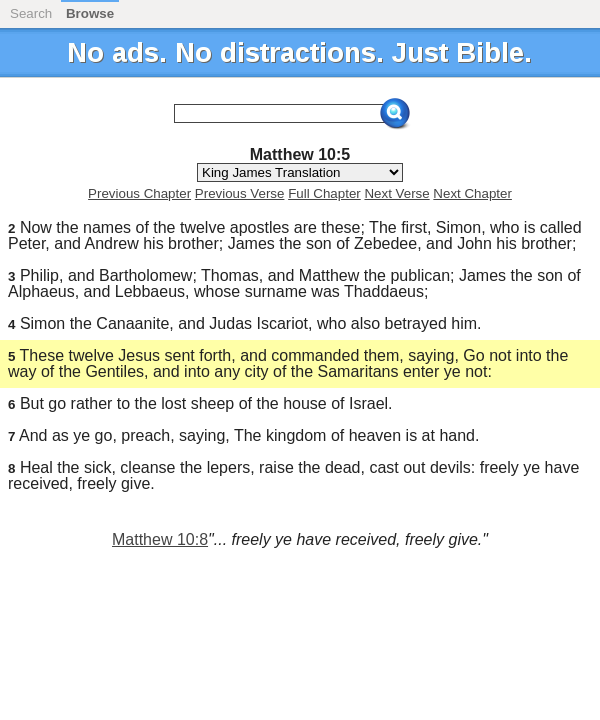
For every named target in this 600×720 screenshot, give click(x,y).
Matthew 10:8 (160, 539)
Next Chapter (472, 193)
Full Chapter (324, 193)
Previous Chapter (139, 193)
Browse (90, 13)
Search (31, 13)
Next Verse (396, 193)
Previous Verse (240, 193)
